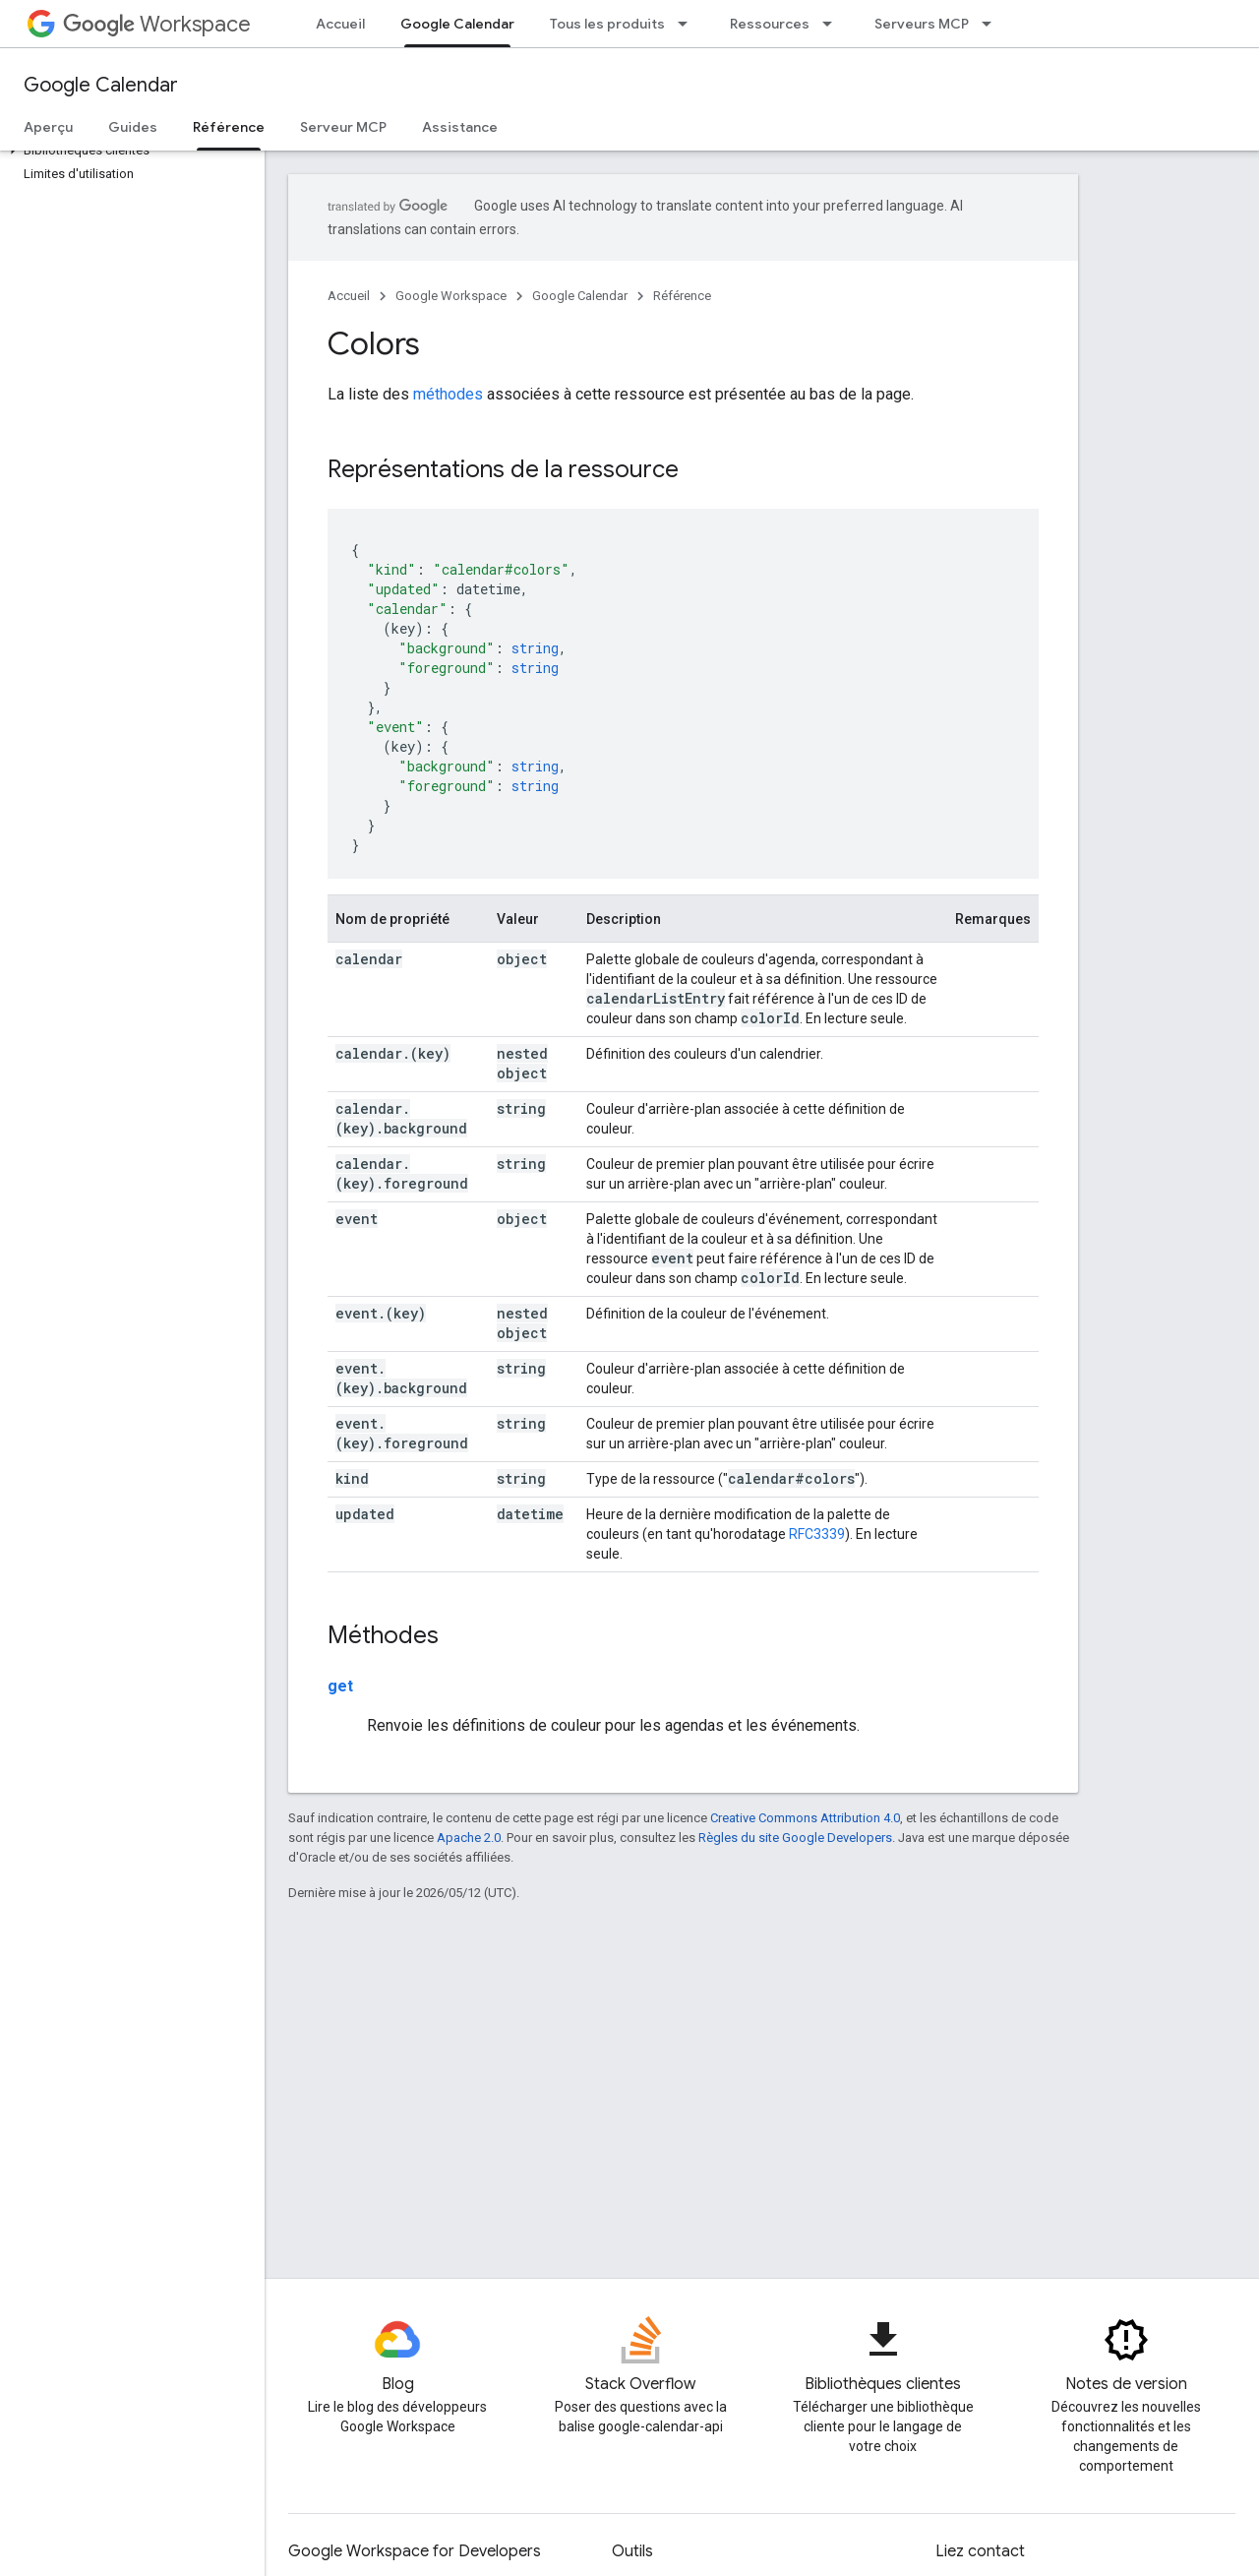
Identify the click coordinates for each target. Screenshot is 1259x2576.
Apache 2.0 (469, 1837)
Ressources (769, 23)
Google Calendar (101, 85)
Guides (132, 127)
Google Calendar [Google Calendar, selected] (457, 23)
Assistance (460, 127)
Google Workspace (451, 295)
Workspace (157, 24)
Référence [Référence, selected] (229, 127)
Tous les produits (607, 23)
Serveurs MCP (921, 23)
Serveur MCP (343, 127)
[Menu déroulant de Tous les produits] (688, 23)
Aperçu (48, 127)
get (340, 1686)
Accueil (340, 23)
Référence (682, 295)
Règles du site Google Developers (795, 1837)
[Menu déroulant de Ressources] (833, 23)
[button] (128, 150)
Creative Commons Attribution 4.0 (805, 1817)
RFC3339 (817, 1534)
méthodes (448, 394)
